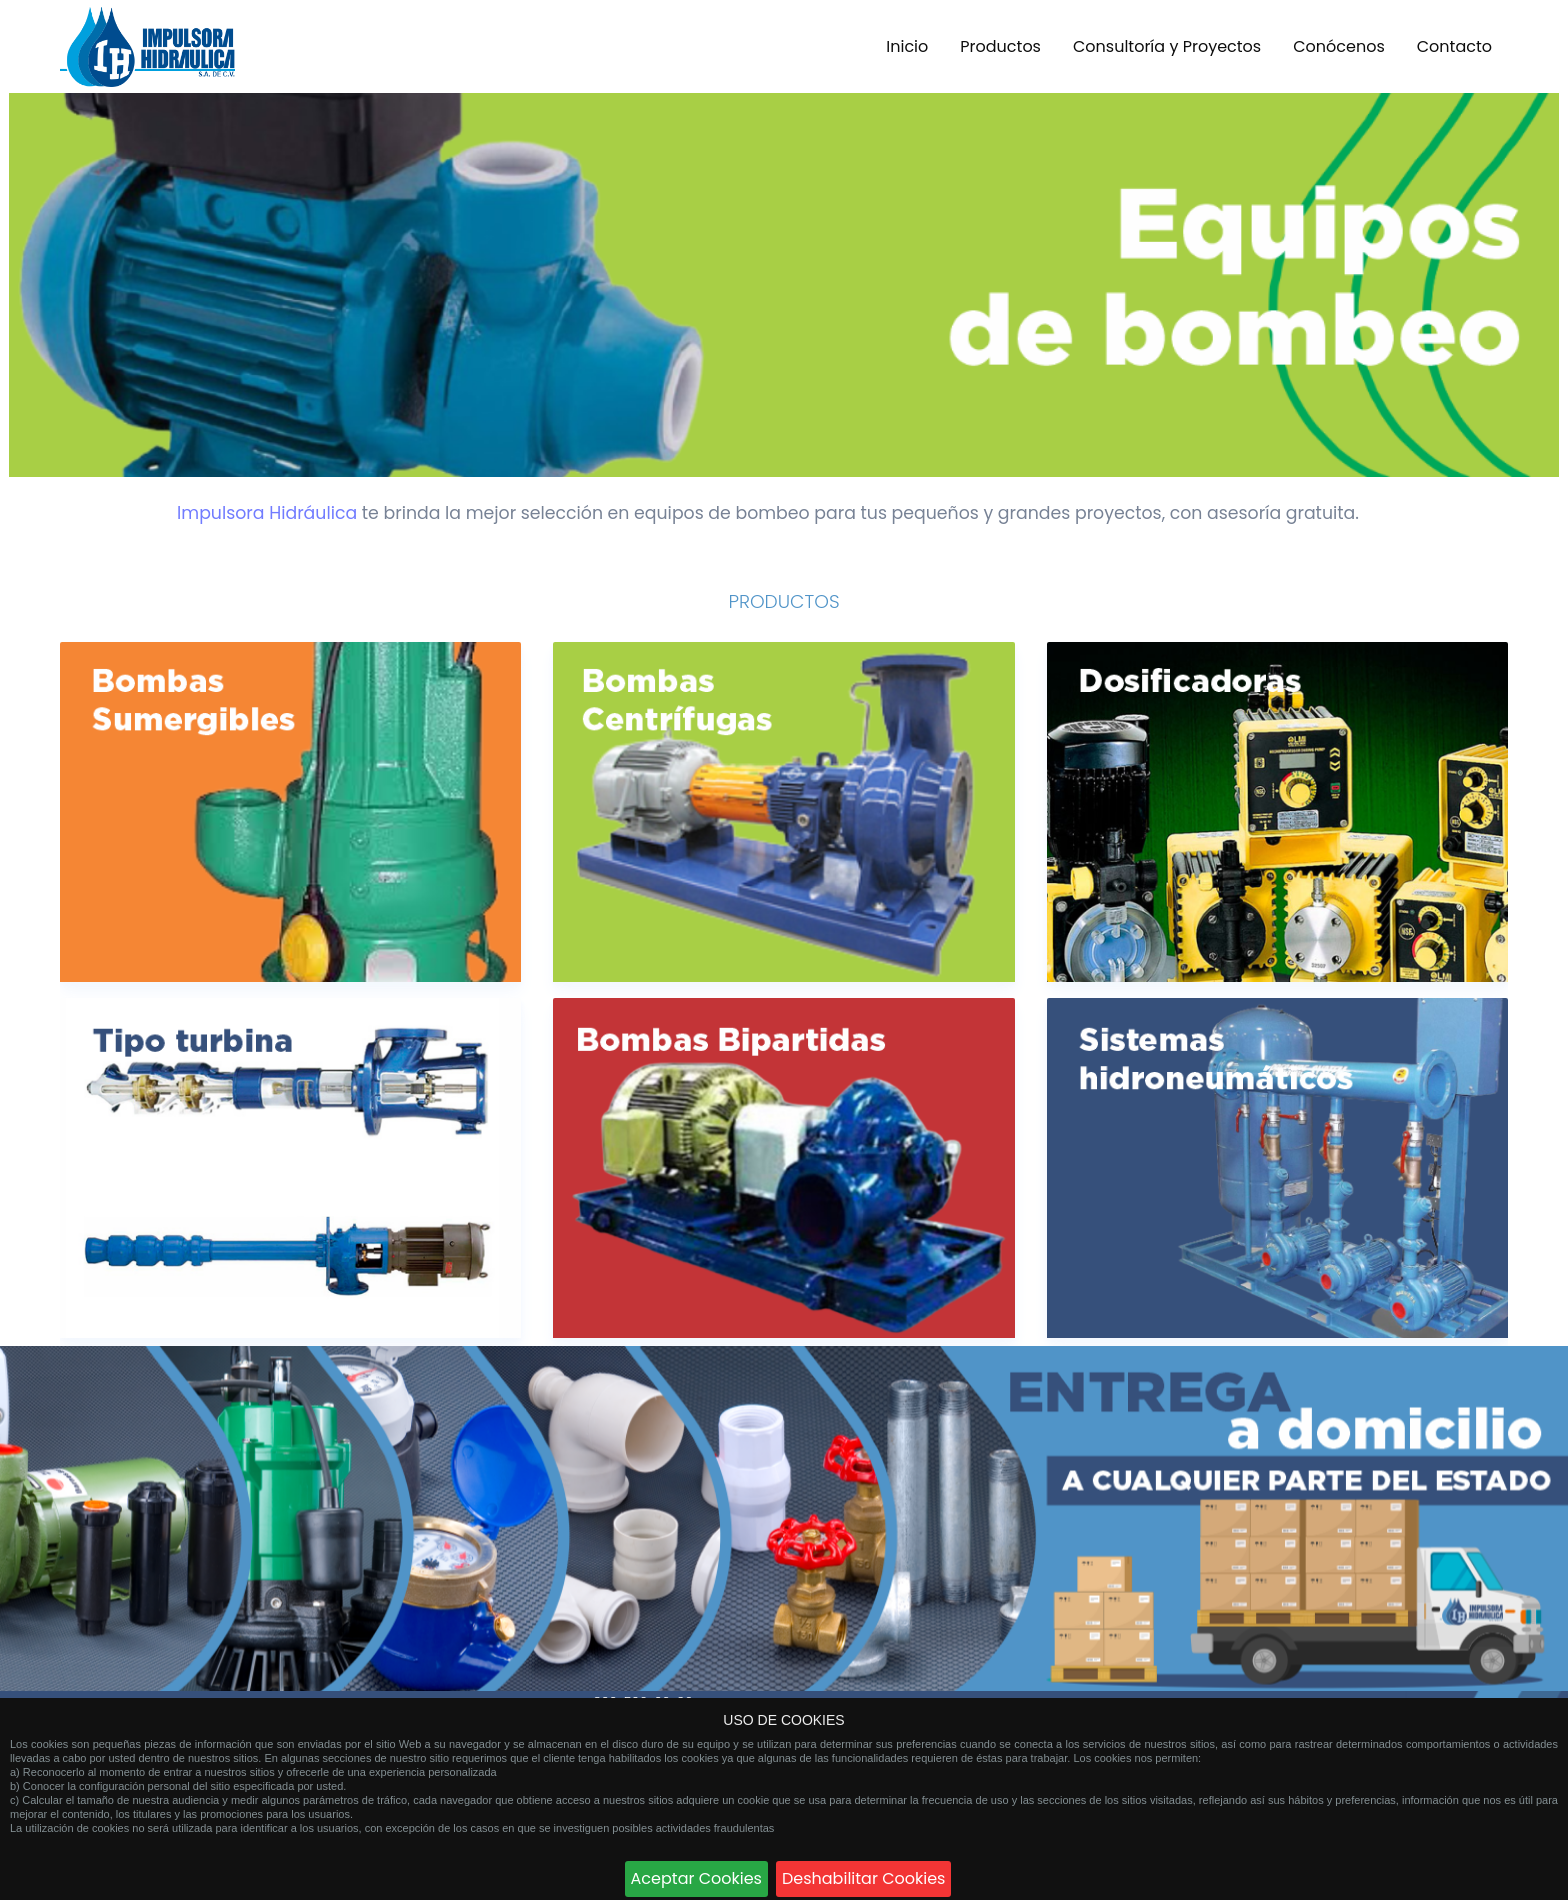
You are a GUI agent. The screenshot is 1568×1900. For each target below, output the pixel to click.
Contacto (1454, 46)
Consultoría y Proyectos (1167, 46)
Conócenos (1339, 46)
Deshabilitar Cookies (863, 1878)
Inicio (907, 46)
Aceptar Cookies (696, 1878)
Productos (1000, 46)
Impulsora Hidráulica (267, 513)
